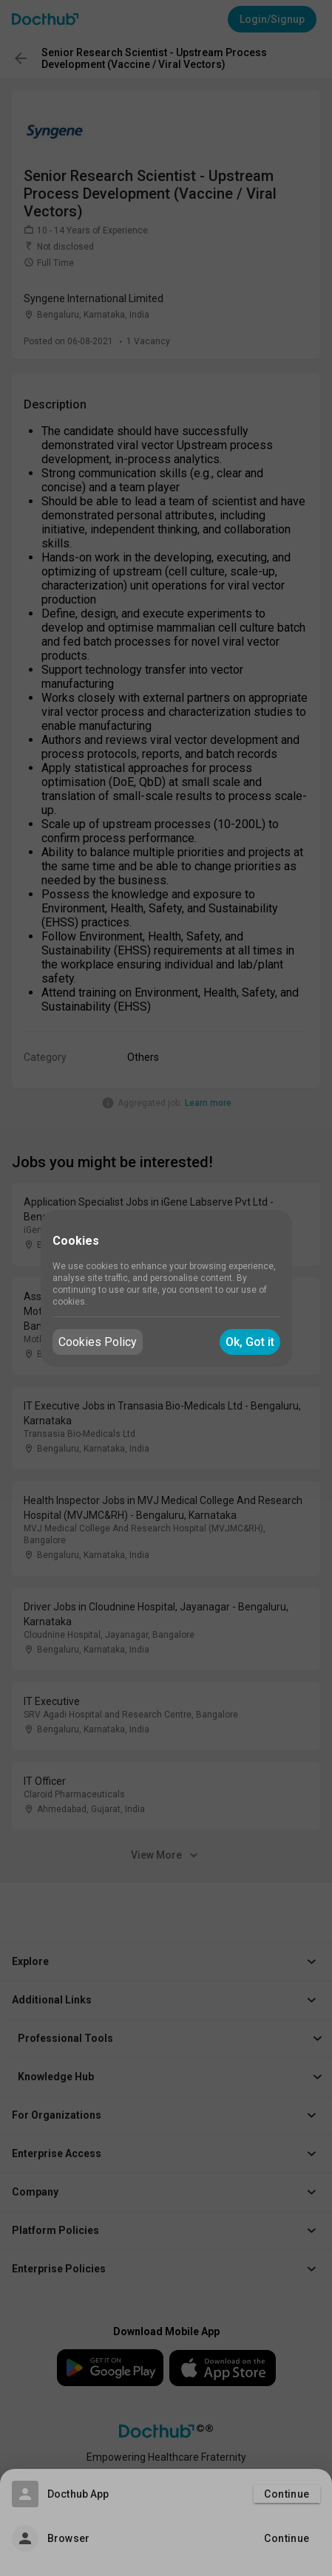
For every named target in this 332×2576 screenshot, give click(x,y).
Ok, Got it (250, 1342)
